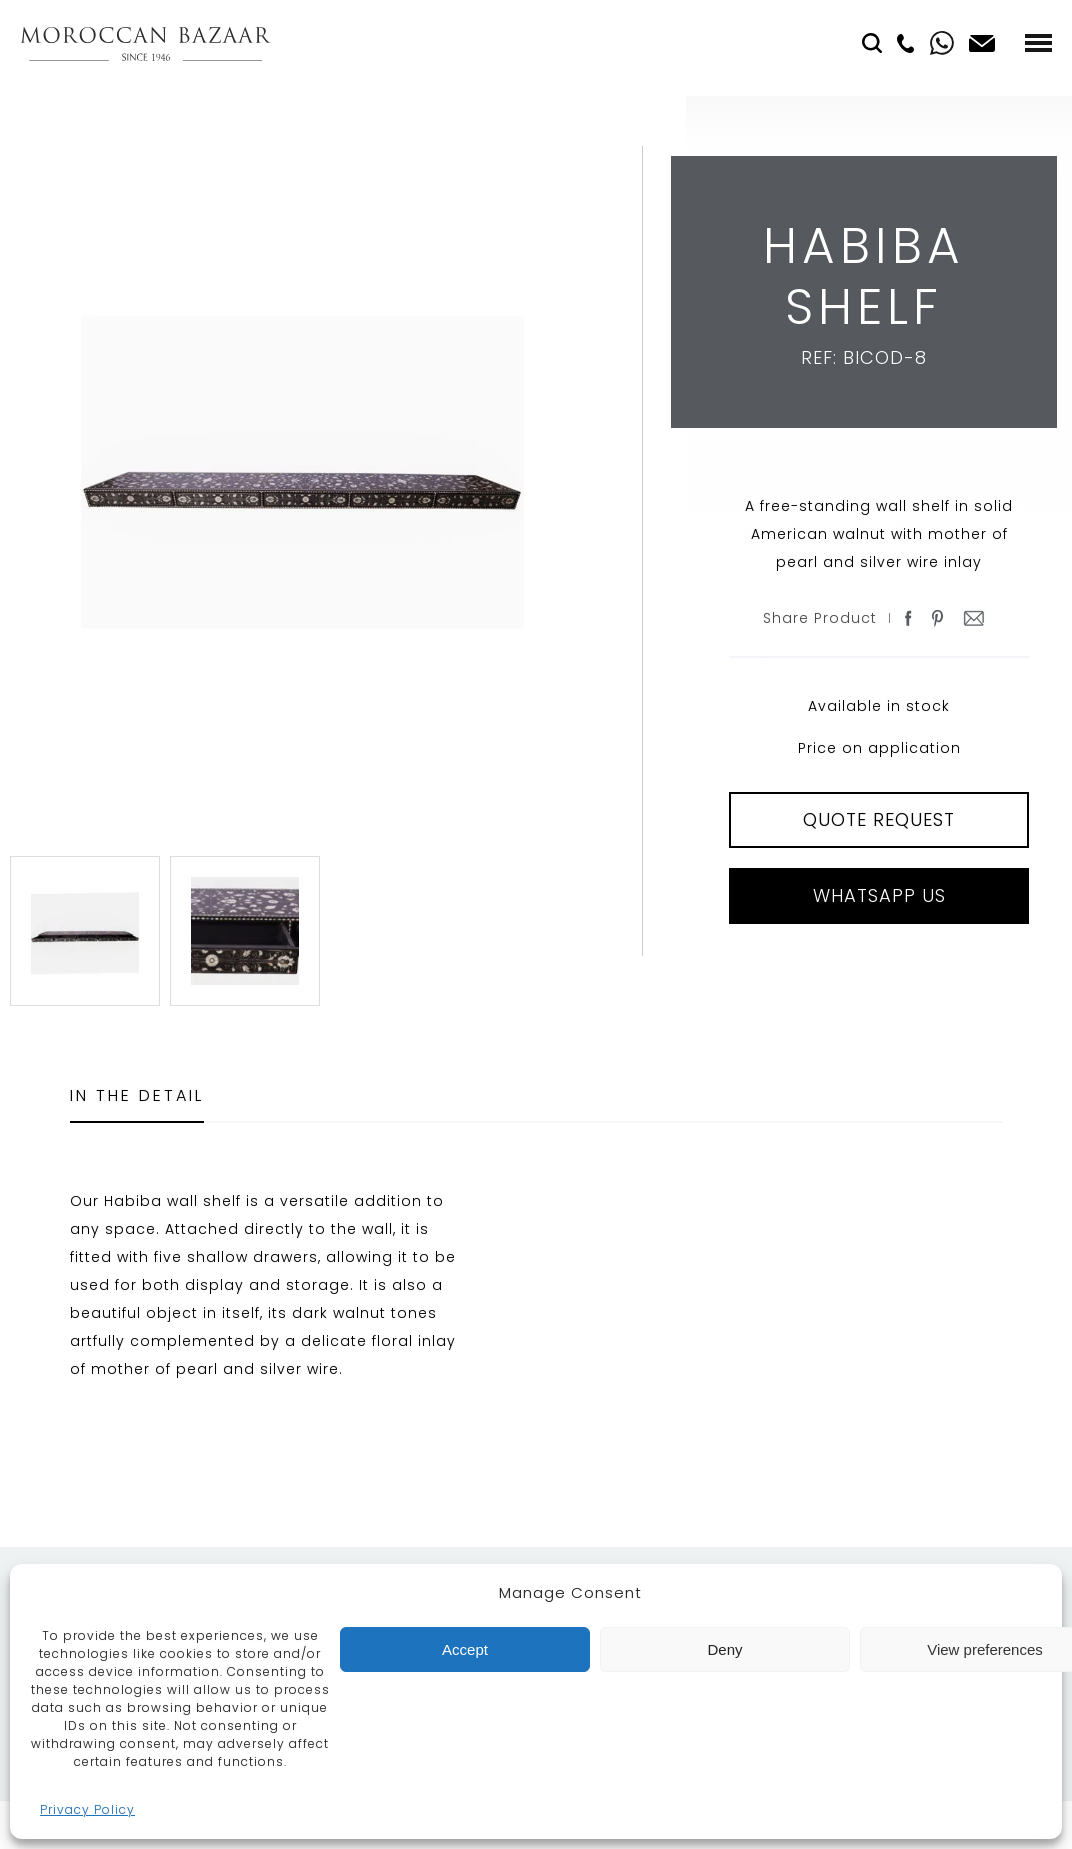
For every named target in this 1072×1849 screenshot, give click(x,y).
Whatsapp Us (879, 895)
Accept (465, 1649)
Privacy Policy (87, 1809)
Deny (724, 1649)
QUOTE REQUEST (879, 819)
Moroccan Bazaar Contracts (145, 43)
